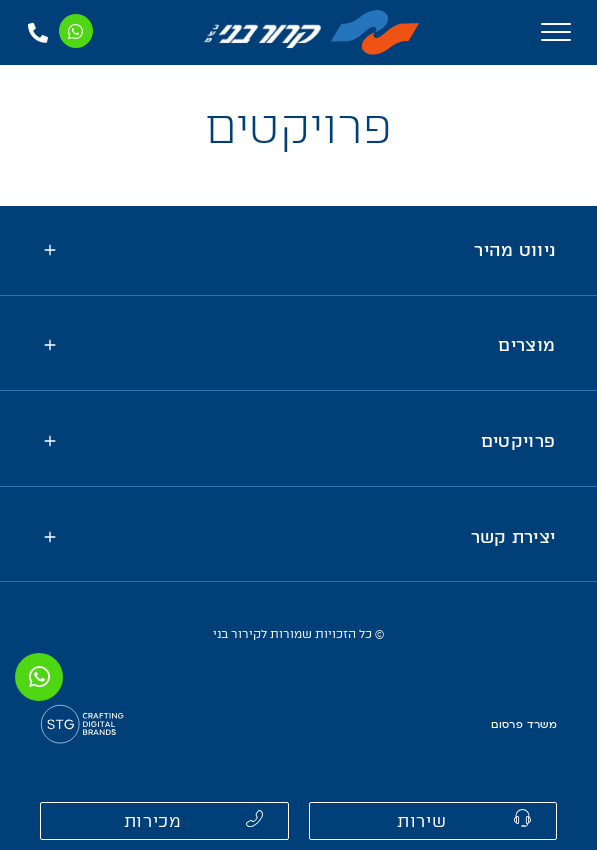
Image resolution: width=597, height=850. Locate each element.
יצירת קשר (513, 537)
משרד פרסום (524, 725)
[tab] (298, 251)
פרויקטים (518, 441)
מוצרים (526, 345)
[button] (433, 821)
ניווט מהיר (514, 250)
